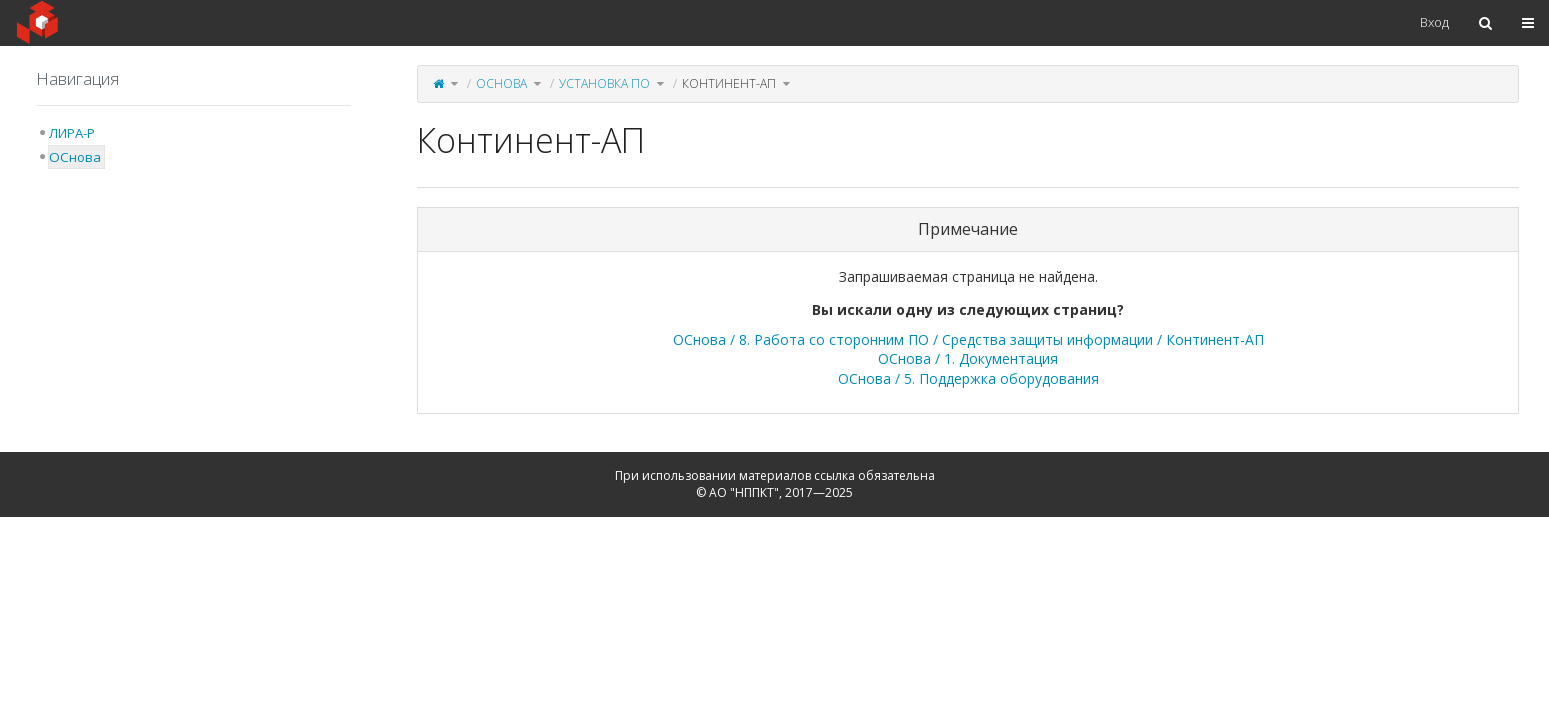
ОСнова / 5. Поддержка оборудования (968, 378)
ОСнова (501, 83)
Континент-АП (729, 83)
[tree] (193, 145)
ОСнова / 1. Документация (968, 358)
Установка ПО (604, 83)
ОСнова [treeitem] (75, 157)
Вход (1434, 22)
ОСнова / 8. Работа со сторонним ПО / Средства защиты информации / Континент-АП (968, 339)
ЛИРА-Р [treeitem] (72, 133)
